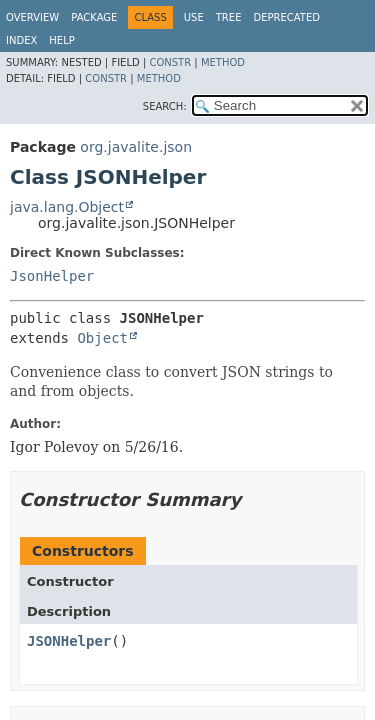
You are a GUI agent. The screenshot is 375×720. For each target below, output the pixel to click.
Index (21, 40)
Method (223, 62)
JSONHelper (69, 641)
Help (61, 40)
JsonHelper (52, 276)
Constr (170, 62)
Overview (32, 17)
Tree (229, 17)
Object (102, 338)
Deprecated (286, 17)
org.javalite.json (136, 147)
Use (194, 17)
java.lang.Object (67, 207)
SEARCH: (165, 106)
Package (94, 17)
